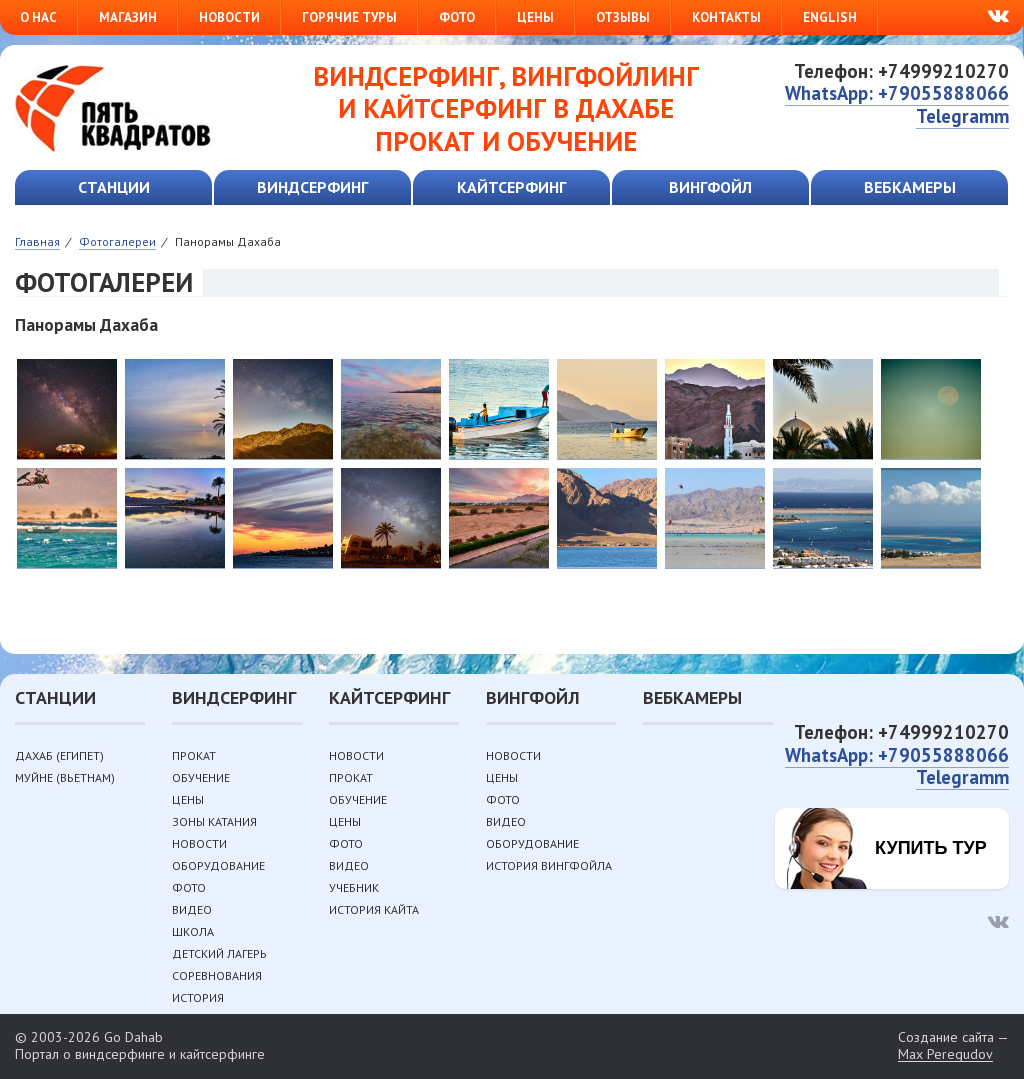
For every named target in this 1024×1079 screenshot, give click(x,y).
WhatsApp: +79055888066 (897, 93)
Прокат (194, 755)
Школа (193, 931)
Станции (114, 187)
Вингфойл (710, 187)
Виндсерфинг (312, 187)
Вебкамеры (910, 187)
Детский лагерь (219, 953)
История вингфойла (549, 865)
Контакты (726, 17)
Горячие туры (349, 17)
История (198, 997)
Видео (192, 909)
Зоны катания (214, 821)
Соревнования (217, 975)
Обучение (201, 777)
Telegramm (962, 116)
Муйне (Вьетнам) (65, 777)
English (830, 17)
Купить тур (931, 848)
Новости (229, 17)
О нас (38, 17)
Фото (457, 17)
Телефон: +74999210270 (901, 71)
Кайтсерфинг (511, 187)
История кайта (374, 909)
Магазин (128, 17)
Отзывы (623, 17)
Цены (535, 17)
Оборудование (218, 865)
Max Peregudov (945, 1054)
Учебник (354, 887)
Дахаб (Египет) (59, 755)
